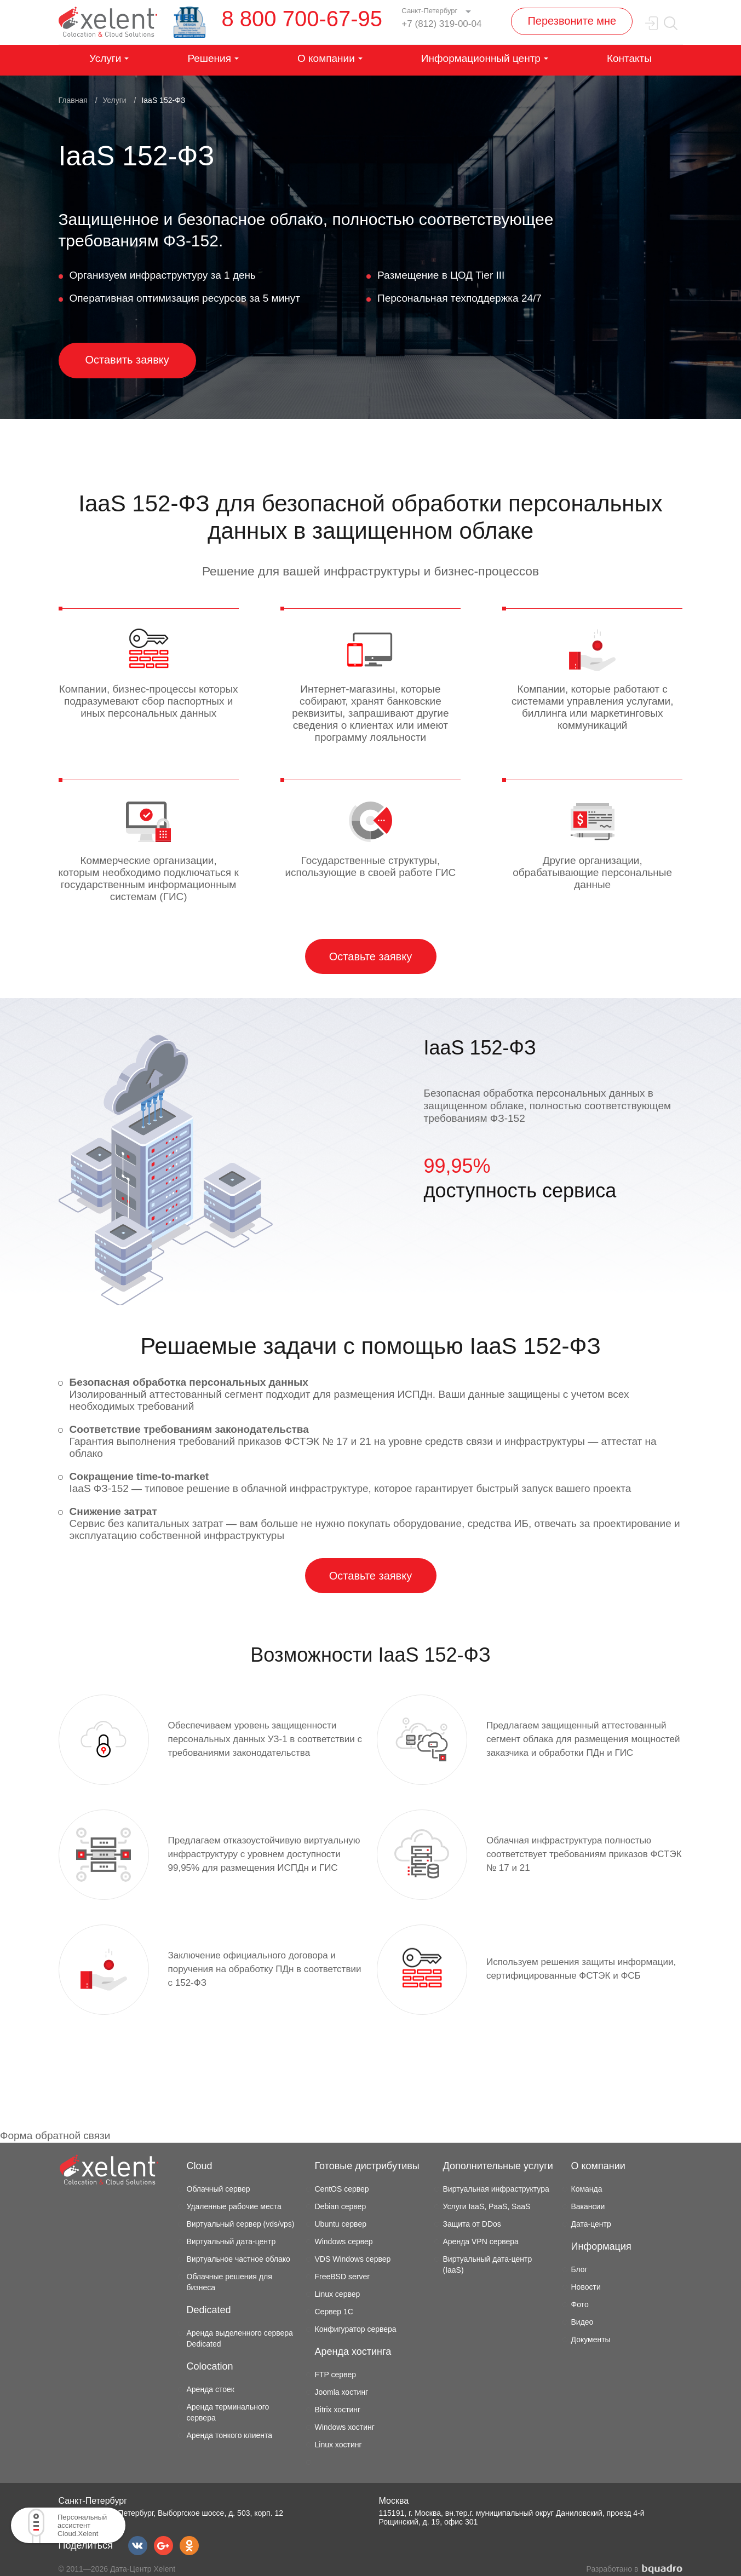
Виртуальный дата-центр (231, 2241)
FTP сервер (336, 2374)
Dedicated (209, 2309)
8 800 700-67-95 (302, 19)
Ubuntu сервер (340, 2224)
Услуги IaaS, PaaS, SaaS (487, 2206)
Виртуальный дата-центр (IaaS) (487, 2264)
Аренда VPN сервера (481, 2241)
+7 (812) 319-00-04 (441, 24)
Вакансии (588, 2206)
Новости (586, 2287)
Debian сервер (340, 2206)
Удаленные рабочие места (234, 2206)
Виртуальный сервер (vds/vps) (241, 2224)
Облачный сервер (218, 2189)
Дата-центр (591, 2224)
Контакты (629, 58)
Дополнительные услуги (498, 2165)
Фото (580, 2304)
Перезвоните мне (571, 21)
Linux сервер (337, 2294)
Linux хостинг (338, 2444)
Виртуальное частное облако (238, 2259)
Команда (586, 2189)
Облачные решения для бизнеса (229, 2282)
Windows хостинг (345, 2427)
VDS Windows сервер (353, 2259)
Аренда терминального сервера (228, 2412)
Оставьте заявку (370, 956)
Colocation (210, 2366)
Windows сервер (344, 2241)
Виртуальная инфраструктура (496, 2189)
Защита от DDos (472, 2224)
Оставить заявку (127, 360)
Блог (579, 2269)
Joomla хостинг (342, 2392)
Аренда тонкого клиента (230, 2435)
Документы (591, 2339)
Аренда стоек (210, 2389)
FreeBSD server (342, 2276)
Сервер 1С (334, 2311)
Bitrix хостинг (338, 2409)
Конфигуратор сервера (356, 2329)
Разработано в (635, 2569)
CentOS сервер (342, 2189)
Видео (582, 2322)
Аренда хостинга (353, 2351)
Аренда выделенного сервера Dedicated (240, 2338)
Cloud (199, 2165)
